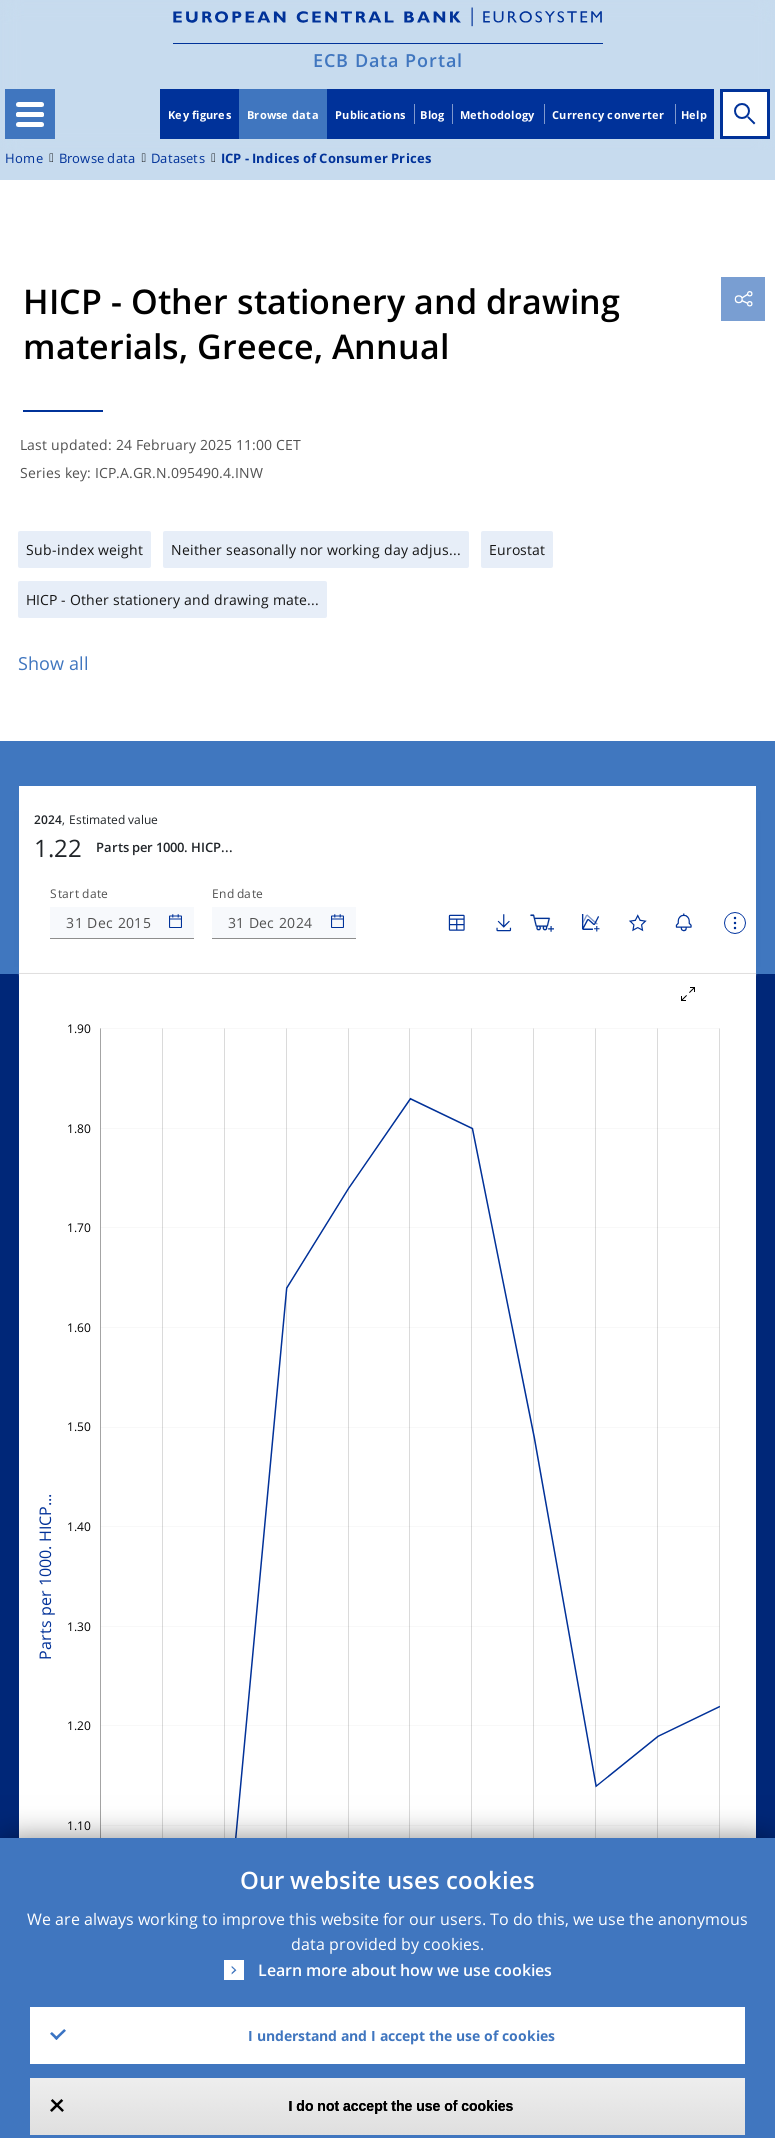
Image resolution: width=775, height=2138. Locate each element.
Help (694, 114)
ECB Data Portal (388, 60)
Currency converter (608, 114)
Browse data (283, 114)
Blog (432, 114)
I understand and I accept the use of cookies (401, 2035)
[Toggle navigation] (30, 114)
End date (238, 894)
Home (24, 158)
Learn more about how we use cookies (405, 1970)
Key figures (199, 114)
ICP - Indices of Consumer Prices (326, 158)
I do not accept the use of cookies (401, 2106)
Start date (79, 894)
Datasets (178, 158)
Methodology (497, 114)
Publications (370, 114)
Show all (53, 663)
